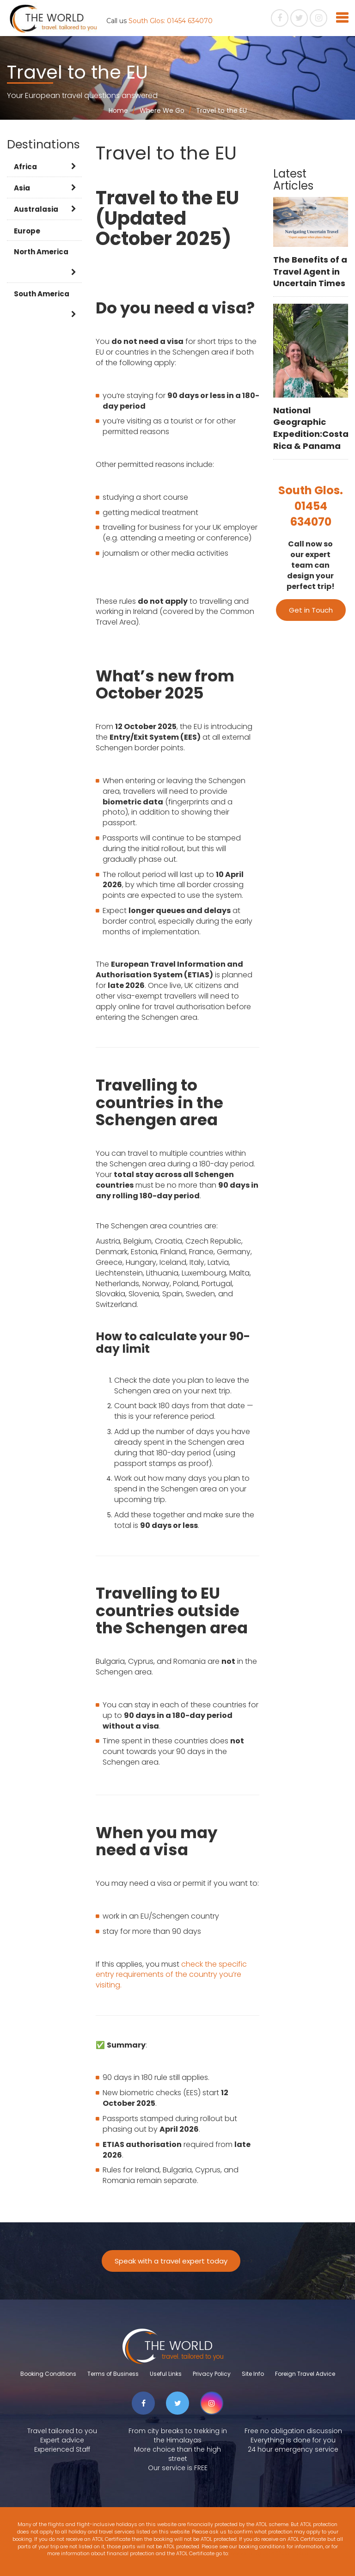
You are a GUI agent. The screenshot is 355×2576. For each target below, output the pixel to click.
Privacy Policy (212, 2374)
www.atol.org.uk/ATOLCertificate (269, 2553)
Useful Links (166, 2374)
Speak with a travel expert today (171, 2261)
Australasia (36, 209)
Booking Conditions (48, 2374)
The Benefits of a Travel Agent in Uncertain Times (310, 271)
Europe (27, 231)
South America (41, 294)
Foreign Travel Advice (305, 2374)
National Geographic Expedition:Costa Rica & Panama (310, 428)
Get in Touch (311, 610)
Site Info (253, 2374)
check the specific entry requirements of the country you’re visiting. (171, 1975)
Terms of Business (113, 2374)
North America (41, 252)
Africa (25, 167)
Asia (22, 188)
